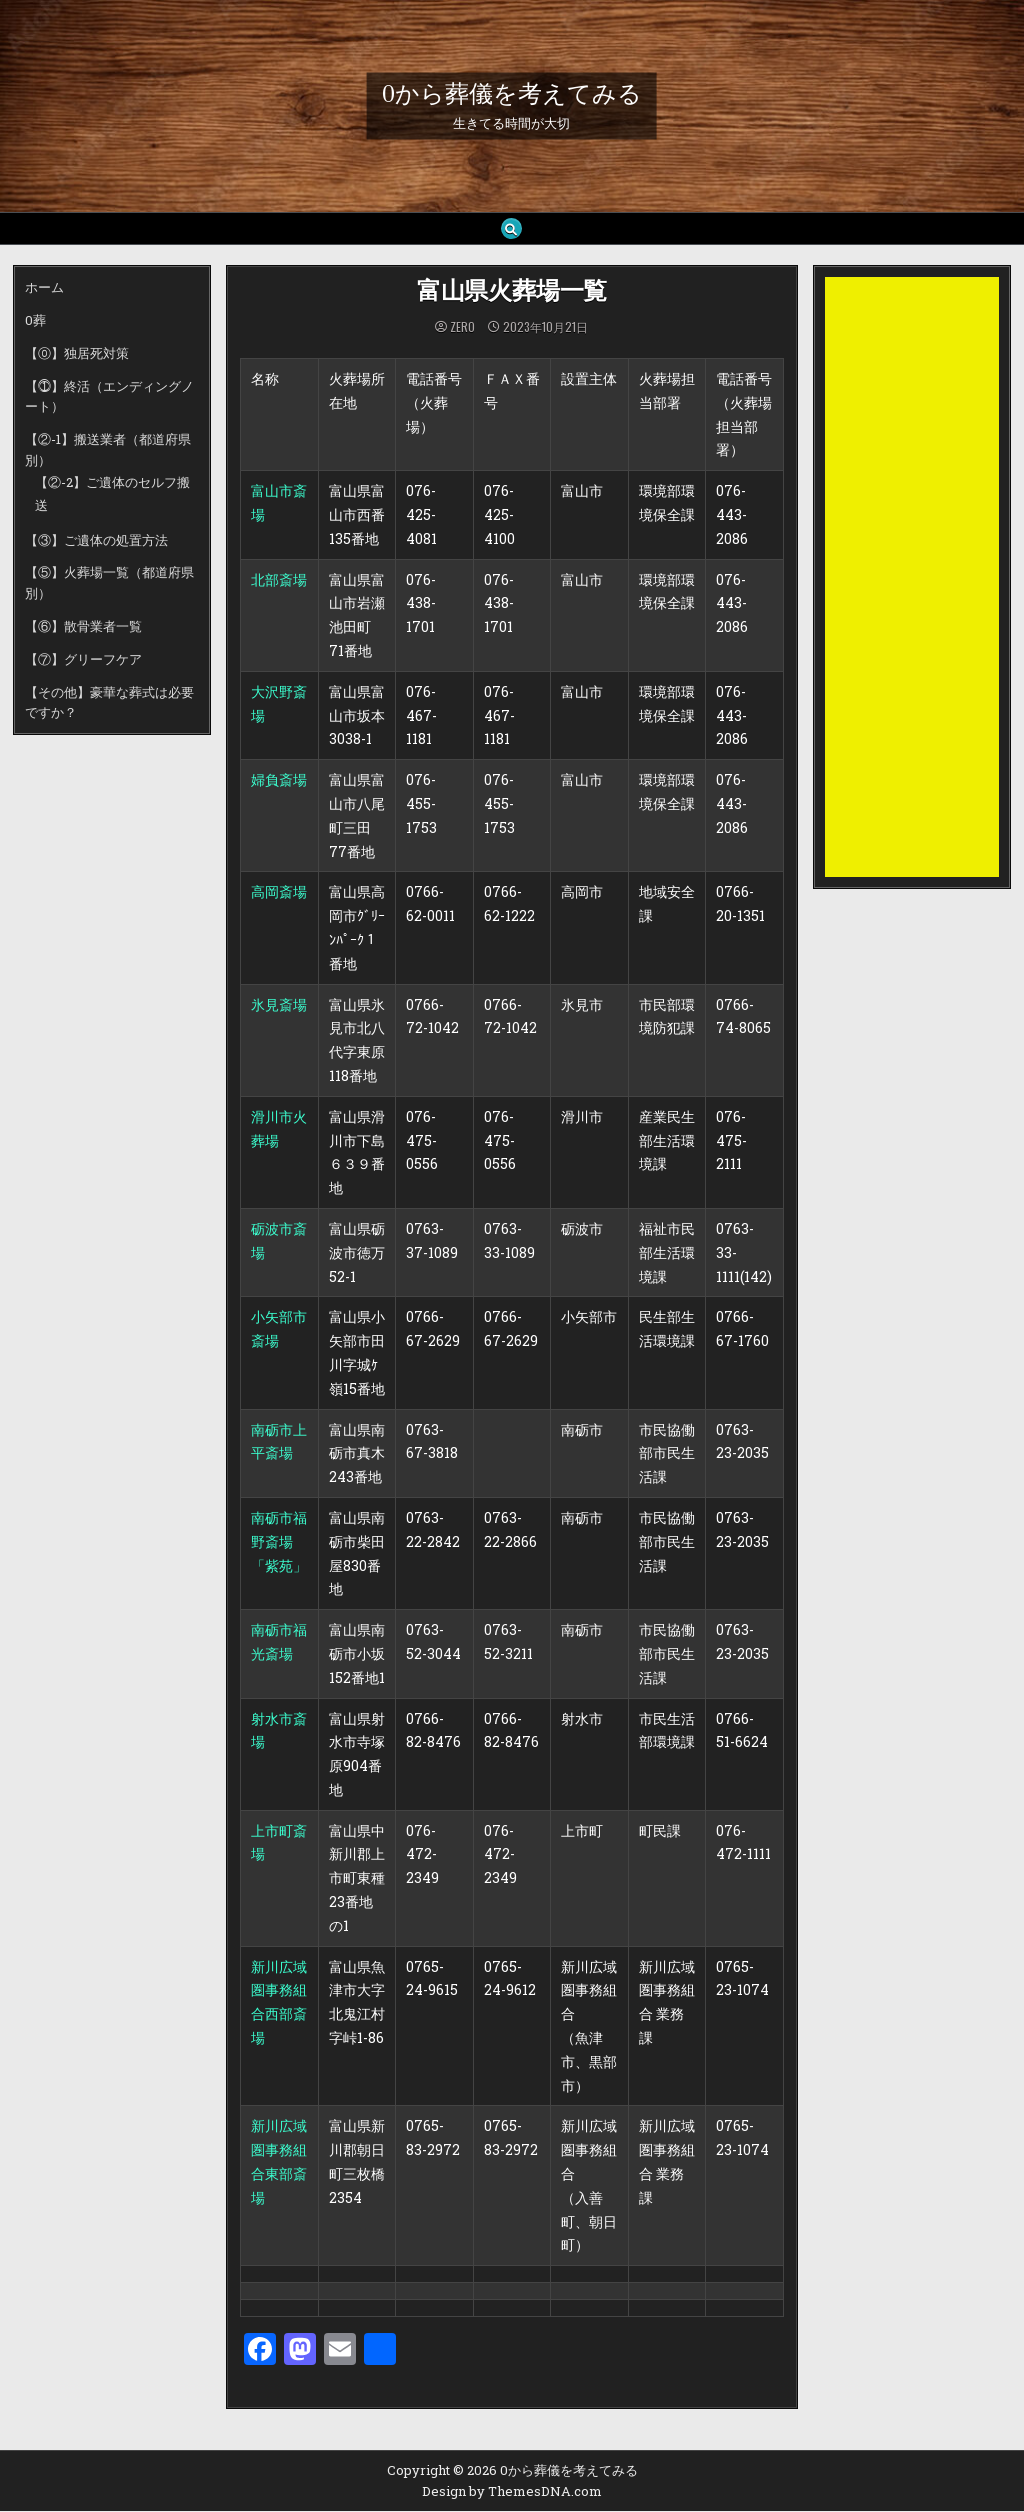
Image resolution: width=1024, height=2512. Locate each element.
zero (462, 328)
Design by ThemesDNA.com (512, 2492)
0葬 (35, 321)
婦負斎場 (279, 780)
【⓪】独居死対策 (77, 354)
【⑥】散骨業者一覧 (83, 627)
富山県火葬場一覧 (512, 292)
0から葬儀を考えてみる (512, 94)
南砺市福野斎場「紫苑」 (279, 1542)
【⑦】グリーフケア (83, 660)
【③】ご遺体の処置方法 (96, 541)
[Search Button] (511, 229)
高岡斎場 (279, 892)
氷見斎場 (279, 1004)
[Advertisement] (912, 578)
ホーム (44, 288)
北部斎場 (279, 579)
